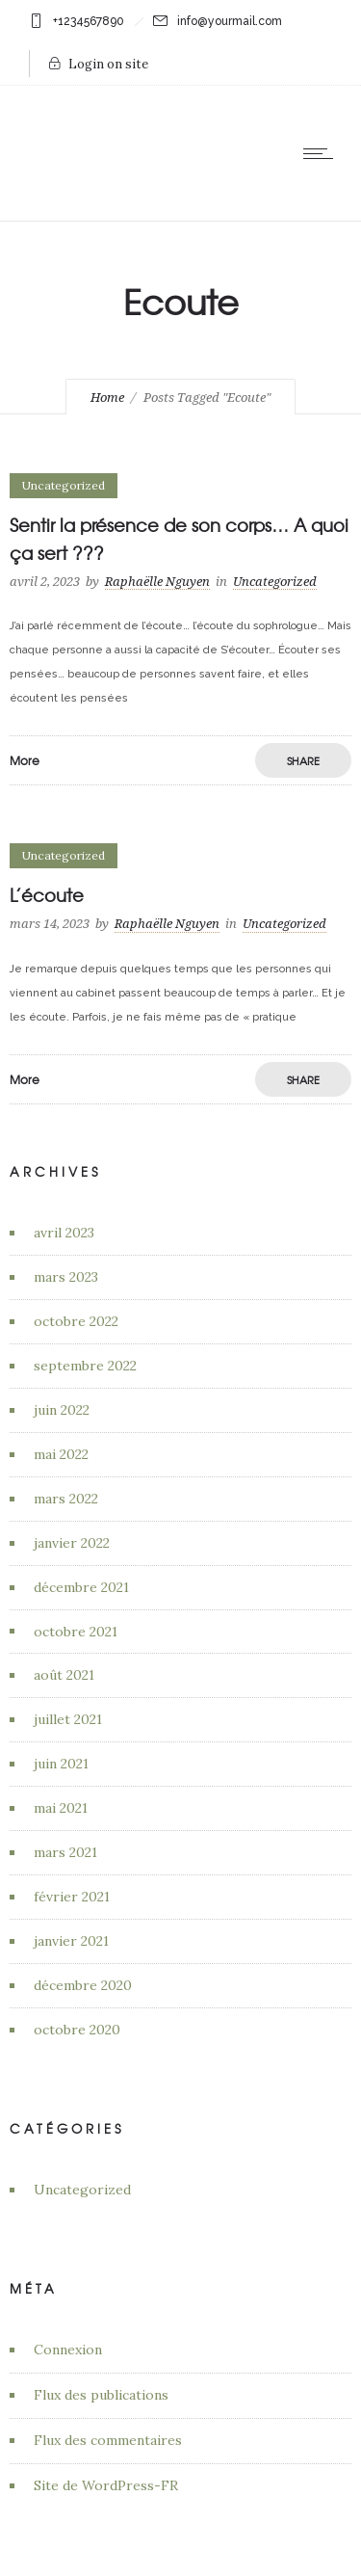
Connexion (68, 2349)
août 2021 (64, 1675)
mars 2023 (66, 1277)
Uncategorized (82, 2189)
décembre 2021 (81, 1587)
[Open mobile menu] (322, 153)
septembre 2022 (85, 1365)
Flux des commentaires (108, 2440)
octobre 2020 (77, 2029)
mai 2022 (61, 1454)
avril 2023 (64, 1232)
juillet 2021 (68, 1719)
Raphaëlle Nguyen (157, 581)
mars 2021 (65, 1852)
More (24, 760)
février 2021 (72, 1896)
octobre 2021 (75, 1631)
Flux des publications (101, 2394)
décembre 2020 (83, 1985)
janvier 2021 (71, 1941)
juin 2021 (61, 1763)
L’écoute (47, 895)
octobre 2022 (76, 1321)
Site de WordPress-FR (106, 2485)
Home (107, 397)
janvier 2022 (72, 1543)
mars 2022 (66, 1498)
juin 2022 (62, 1410)
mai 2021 (61, 1808)
